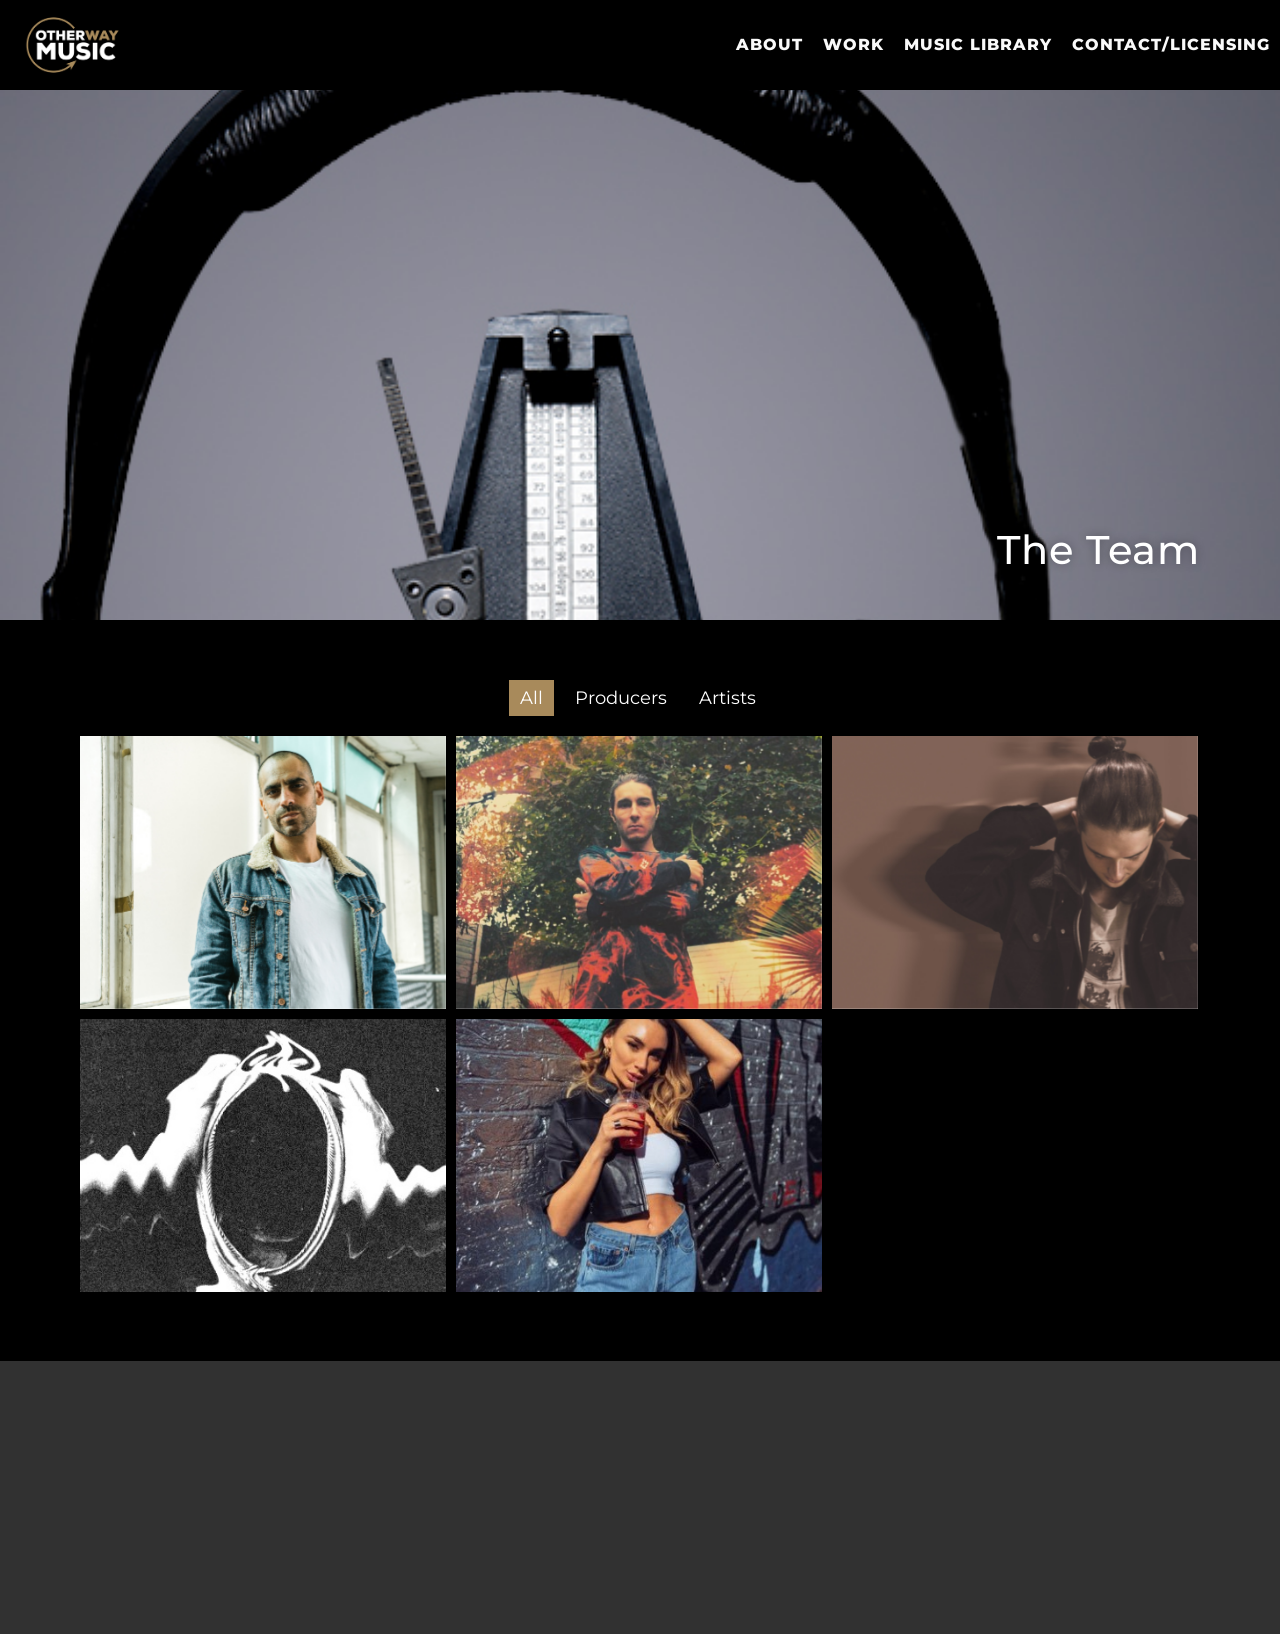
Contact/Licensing (1171, 44)
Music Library (978, 44)
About (769, 44)
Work (853, 44)
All (531, 698)
